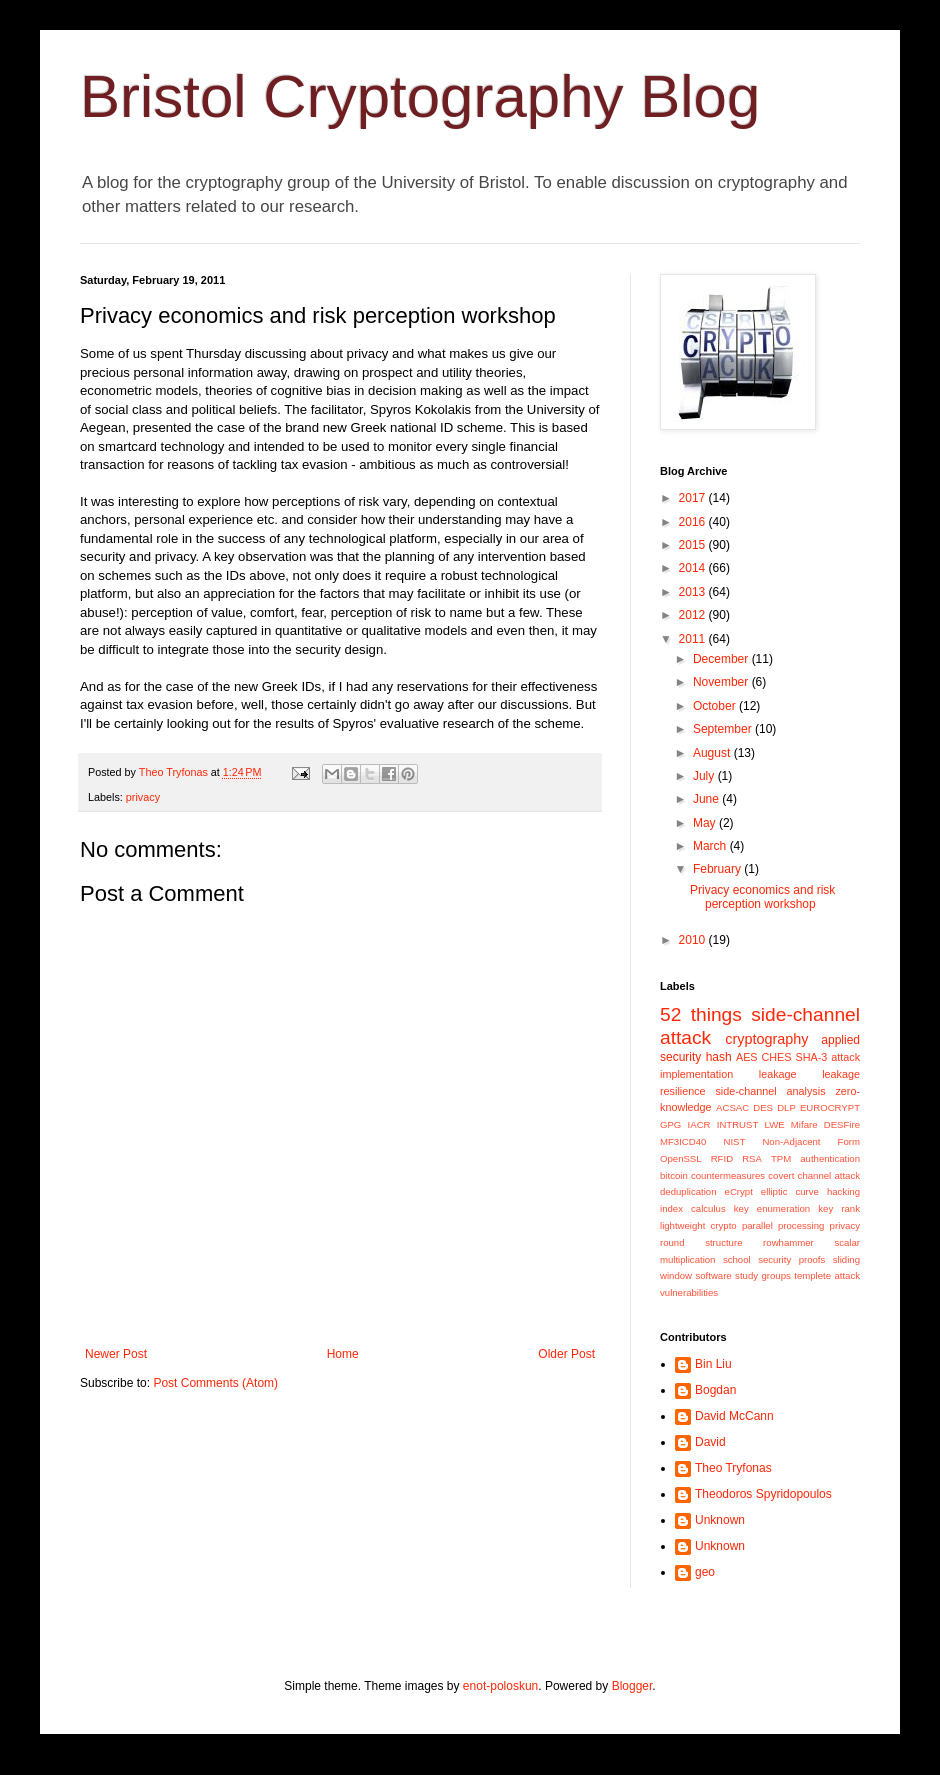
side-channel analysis (770, 1091)
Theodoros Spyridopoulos (763, 1494)
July (705, 776)
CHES (777, 1057)
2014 (694, 568)
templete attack (827, 1275)
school (737, 1259)
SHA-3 (811, 1057)
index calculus (693, 1208)
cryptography (766, 1039)
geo (705, 1572)
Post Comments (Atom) (215, 1383)
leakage (778, 1074)
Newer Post (116, 1354)
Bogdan (715, 1390)
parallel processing (783, 1225)
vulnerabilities (689, 1292)
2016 (694, 522)
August (713, 753)
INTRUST (738, 1124)
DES (763, 1107)
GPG (670, 1124)
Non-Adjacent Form (811, 1141)
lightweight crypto (698, 1225)
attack (845, 1057)
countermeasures (728, 1175)
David (710, 1442)
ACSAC (732, 1107)
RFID (722, 1158)
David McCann (734, 1416)
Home (343, 1354)
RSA (752, 1158)
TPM (781, 1158)
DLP (786, 1107)
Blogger (632, 1686)
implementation (696, 1074)
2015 (694, 545)
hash (719, 1057)
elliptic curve (790, 1191)
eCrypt (739, 1191)
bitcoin (674, 1175)
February (718, 869)
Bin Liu (713, 1364)
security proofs (791, 1259)
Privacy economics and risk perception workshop (762, 897)
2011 (694, 639)
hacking (843, 1191)
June (707, 799)
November (722, 682)
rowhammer (788, 1242)
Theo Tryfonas (733, 1468)
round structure (701, 1242)
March (711, 846)
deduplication (688, 1191)
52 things (701, 1014)
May (706, 823)
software (713, 1275)
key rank (839, 1208)
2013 (694, 592)
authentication (830, 1158)
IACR (699, 1124)
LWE (775, 1124)
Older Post (566, 1354)
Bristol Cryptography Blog (420, 96)
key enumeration (772, 1208)
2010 (694, 940)
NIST (734, 1141)
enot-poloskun (500, 1686)
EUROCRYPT (830, 1107)
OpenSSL (681, 1158)
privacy (143, 797)
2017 (694, 498)
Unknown (720, 1520)
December (722, 659)
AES (747, 1057)
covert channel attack (814, 1175)
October (716, 706)
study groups (763, 1275)
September (724, 729)
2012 (694, 615)
